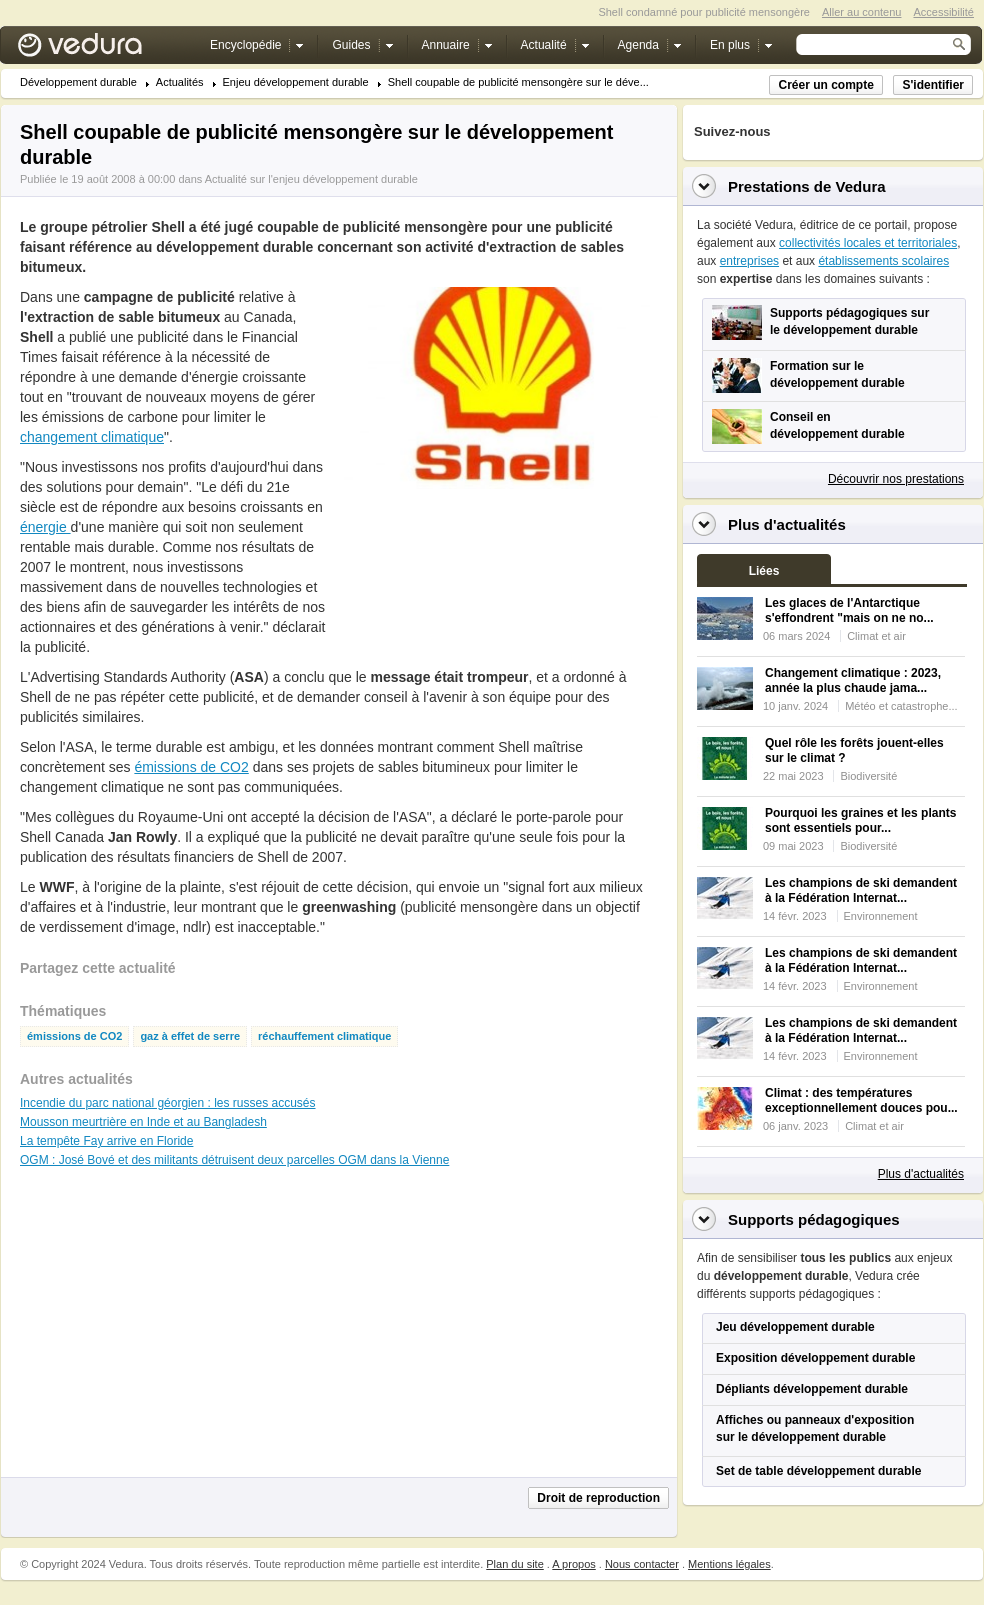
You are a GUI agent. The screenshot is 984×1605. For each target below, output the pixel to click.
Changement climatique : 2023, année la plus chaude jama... (853, 680)
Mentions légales (729, 1564)
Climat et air (876, 636)
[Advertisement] (409, 571)
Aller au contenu (862, 12)
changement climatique (92, 437)
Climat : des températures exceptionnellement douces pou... (861, 1100)
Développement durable (78, 82)
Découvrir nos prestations (896, 479)
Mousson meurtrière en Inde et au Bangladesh (143, 1122)
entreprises (749, 261)
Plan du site (514, 1564)
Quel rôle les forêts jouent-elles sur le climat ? (854, 750)
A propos (573, 1564)
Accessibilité (943, 12)
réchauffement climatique (324, 1036)
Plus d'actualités (921, 1174)
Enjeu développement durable (296, 82)
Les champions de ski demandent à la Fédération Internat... (861, 890)
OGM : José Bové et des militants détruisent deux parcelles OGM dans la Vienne (234, 1160)
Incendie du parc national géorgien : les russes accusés (168, 1103)
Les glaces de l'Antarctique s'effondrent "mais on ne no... (849, 610)
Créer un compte (825, 85)
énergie (45, 527)
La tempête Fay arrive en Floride (106, 1141)
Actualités (180, 82)
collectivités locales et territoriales (868, 243)
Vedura (103, 49)
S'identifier (933, 85)
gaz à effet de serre (190, 1036)
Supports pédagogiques (814, 1219)
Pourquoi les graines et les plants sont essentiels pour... (860, 820)
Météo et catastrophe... (901, 706)
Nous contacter (642, 1564)
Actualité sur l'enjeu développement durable (311, 179)
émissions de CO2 (191, 767)
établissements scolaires (883, 261)
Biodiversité (868, 776)
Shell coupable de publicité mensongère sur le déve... (518, 82)
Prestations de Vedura (807, 186)
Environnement (881, 916)
